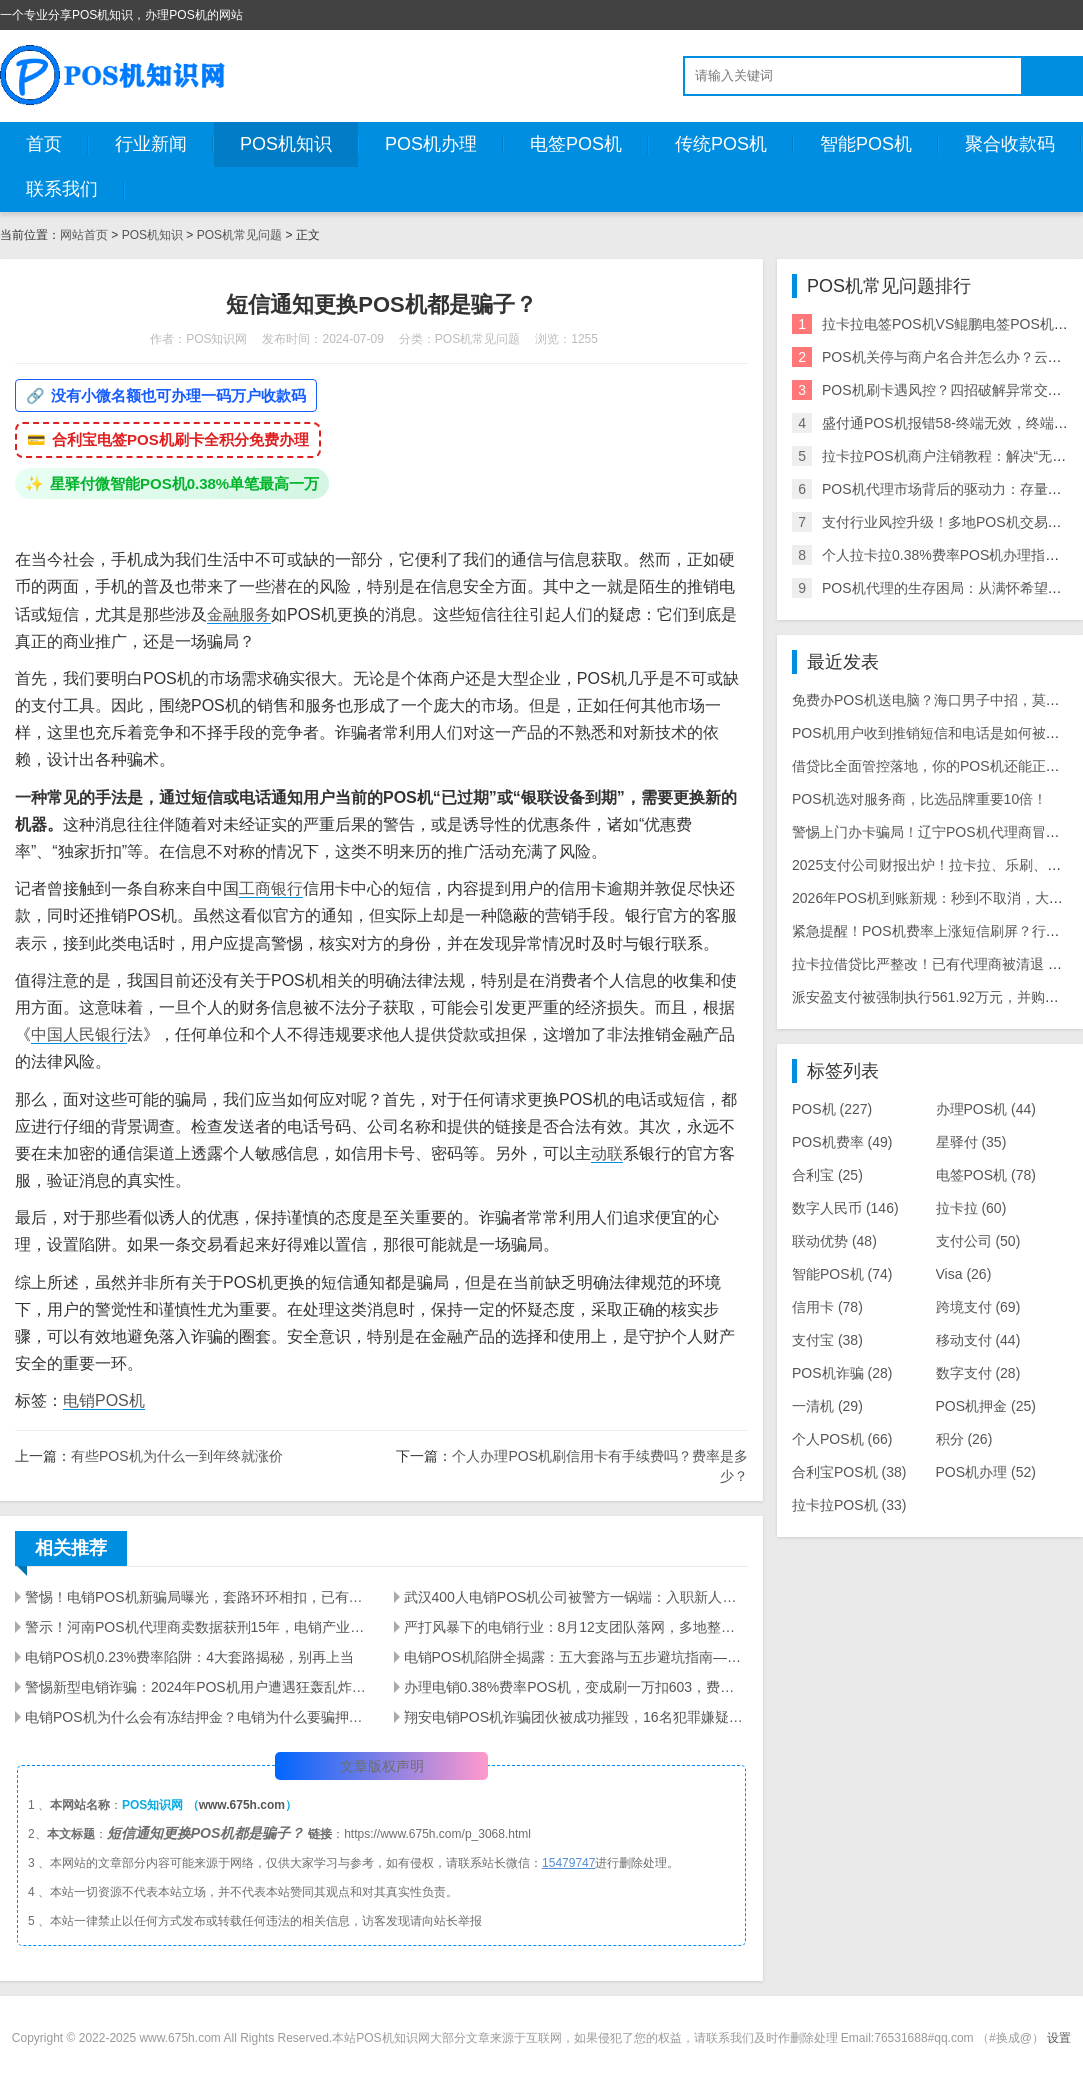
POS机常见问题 (239, 235)
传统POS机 (721, 144)
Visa (964, 1274)
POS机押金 (986, 1406)
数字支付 (978, 1373)
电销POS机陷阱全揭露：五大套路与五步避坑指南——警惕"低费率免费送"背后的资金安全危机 (576, 1657)
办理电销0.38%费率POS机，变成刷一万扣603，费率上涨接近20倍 (576, 1687)
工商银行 (271, 888)
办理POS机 (986, 1109)
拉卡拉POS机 (849, 1505)
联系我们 (62, 189)
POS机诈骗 (842, 1373)
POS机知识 (286, 144)
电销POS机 (104, 1400)
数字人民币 (845, 1208)
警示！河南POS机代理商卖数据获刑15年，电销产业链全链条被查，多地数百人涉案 (197, 1627)
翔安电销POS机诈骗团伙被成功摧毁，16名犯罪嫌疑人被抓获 (576, 1717)
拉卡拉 (971, 1208)
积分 (964, 1439)
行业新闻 (151, 144)
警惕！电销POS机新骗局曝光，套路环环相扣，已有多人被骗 (197, 1597)
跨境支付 (978, 1307)
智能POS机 (866, 144)
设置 (1059, 2038)
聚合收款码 (1010, 144)
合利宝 (827, 1175)
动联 (607, 1153)
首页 (44, 144)
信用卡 (827, 1307)
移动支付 (978, 1340)
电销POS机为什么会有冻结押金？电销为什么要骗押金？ (197, 1717)
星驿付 (971, 1142)
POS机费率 (842, 1142)
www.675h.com (242, 1805)
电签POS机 (576, 144)
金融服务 (239, 614)
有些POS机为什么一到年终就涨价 (177, 1456)
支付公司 (978, 1241)
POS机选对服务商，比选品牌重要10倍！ (919, 799)
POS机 (832, 1109)
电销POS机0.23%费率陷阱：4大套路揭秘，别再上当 (189, 1657)
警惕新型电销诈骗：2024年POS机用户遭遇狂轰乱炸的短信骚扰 (197, 1687)
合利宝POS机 (849, 1472)
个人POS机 (842, 1439)
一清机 (827, 1406)
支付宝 (827, 1340)
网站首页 (84, 235)
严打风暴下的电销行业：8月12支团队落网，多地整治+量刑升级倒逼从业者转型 (576, 1627)
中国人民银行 (79, 1034)
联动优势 (834, 1241)
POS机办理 (431, 144)
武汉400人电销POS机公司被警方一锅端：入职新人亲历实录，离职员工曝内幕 (576, 1597)
